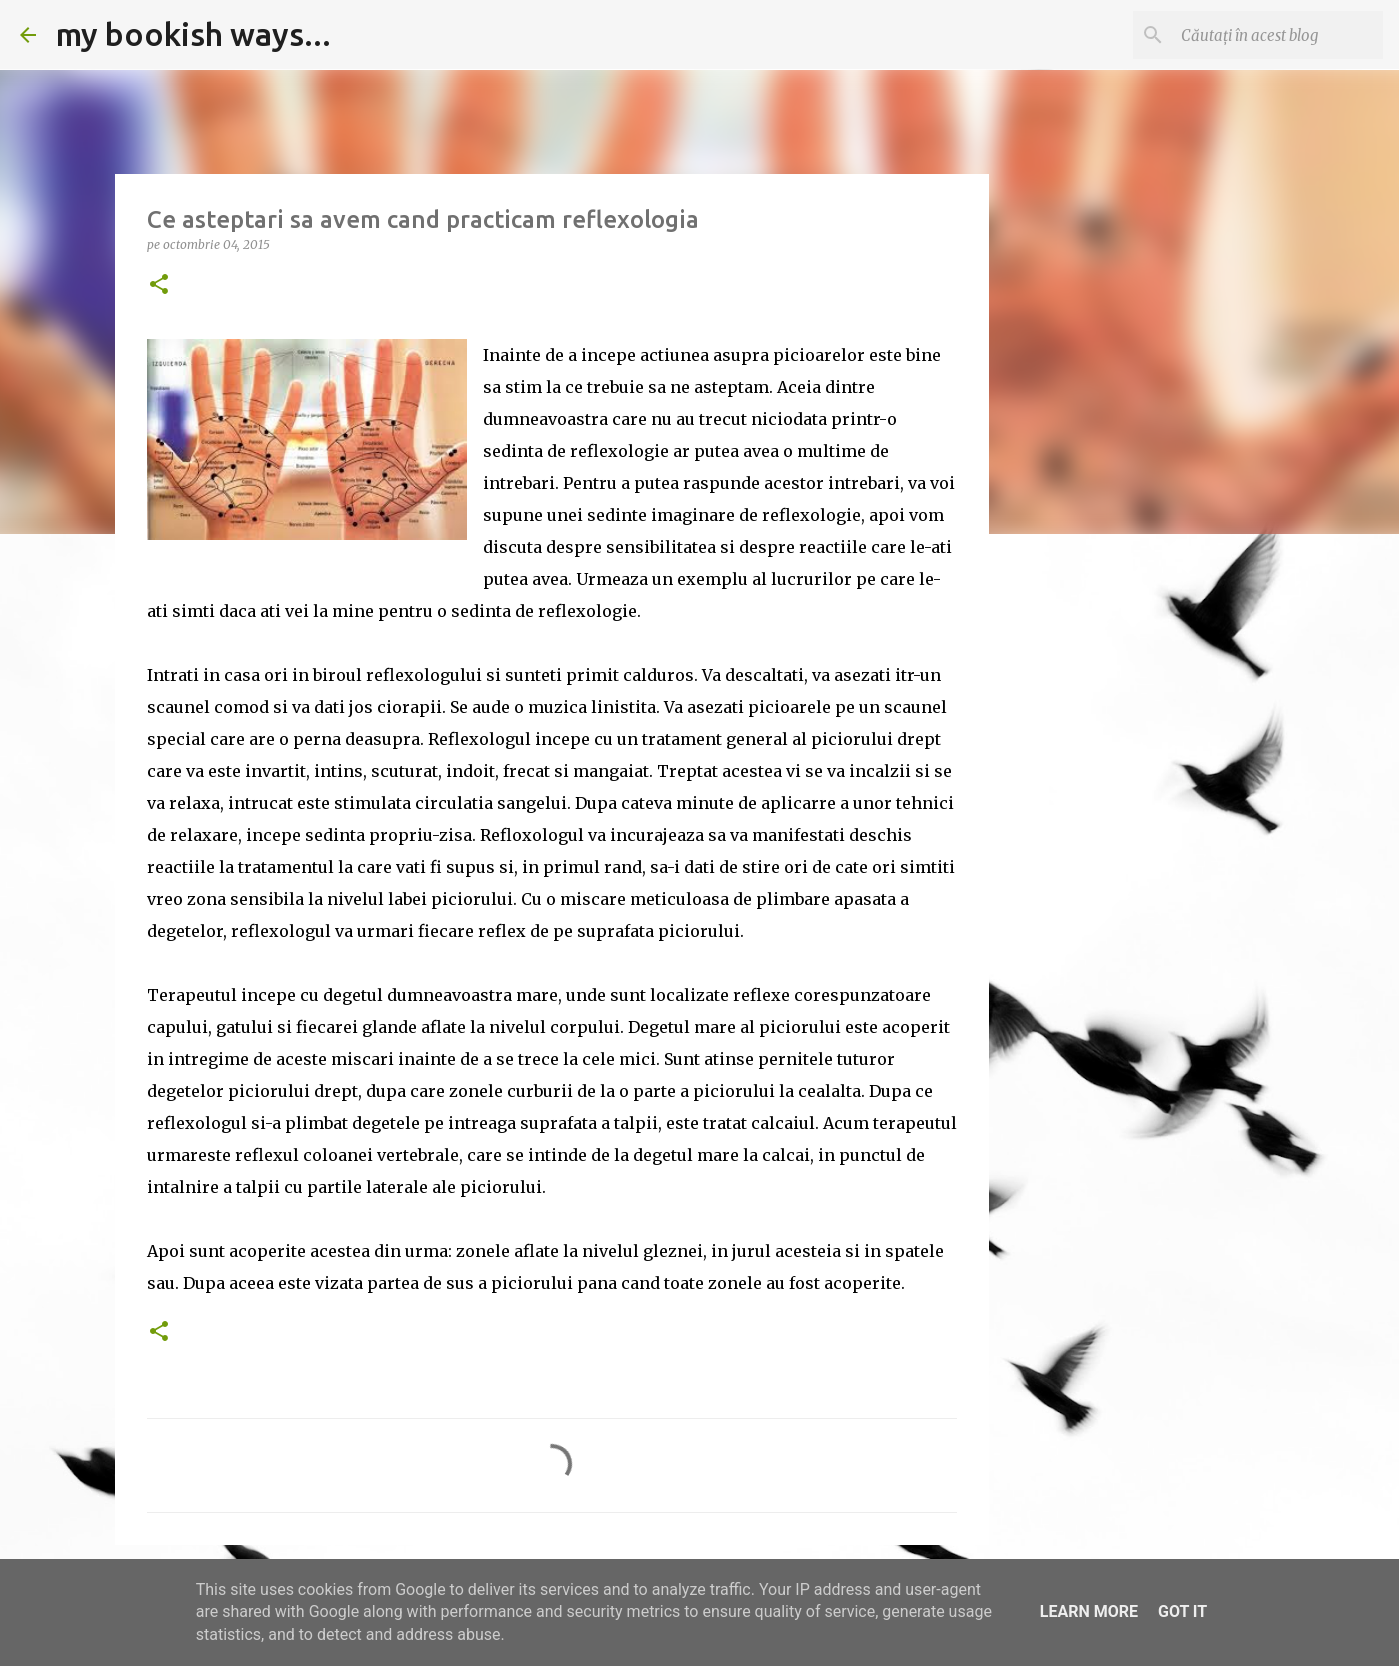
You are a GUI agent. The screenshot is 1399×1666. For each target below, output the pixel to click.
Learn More (1089, 1611)
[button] (159, 285)
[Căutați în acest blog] (1278, 35)
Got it (1182, 1611)
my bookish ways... (193, 34)
